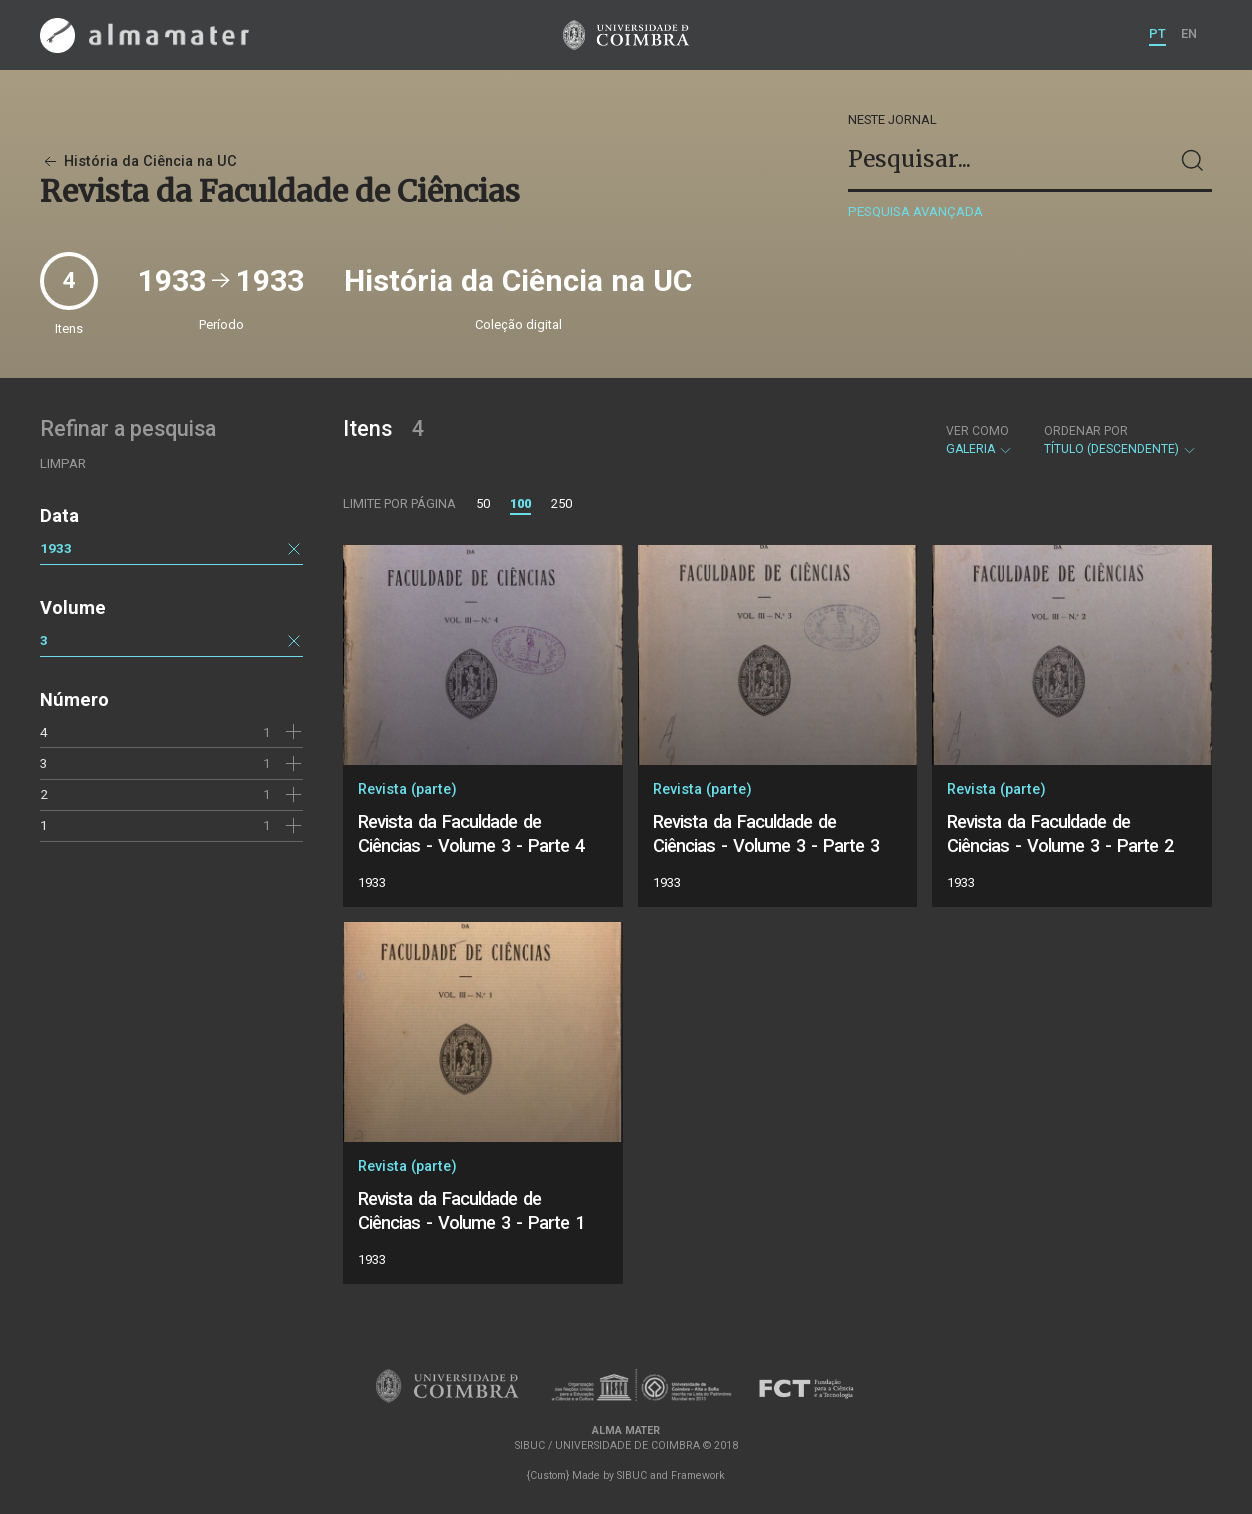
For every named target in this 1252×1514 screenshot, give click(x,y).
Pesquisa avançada (915, 211)
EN (1189, 33)
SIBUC (632, 1475)
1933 (56, 548)
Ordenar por (1086, 431)
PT (1157, 33)
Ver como (977, 431)
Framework (698, 1475)
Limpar (63, 463)
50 (483, 503)
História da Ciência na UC (138, 161)
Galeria (979, 440)
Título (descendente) (1120, 440)
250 (561, 503)
